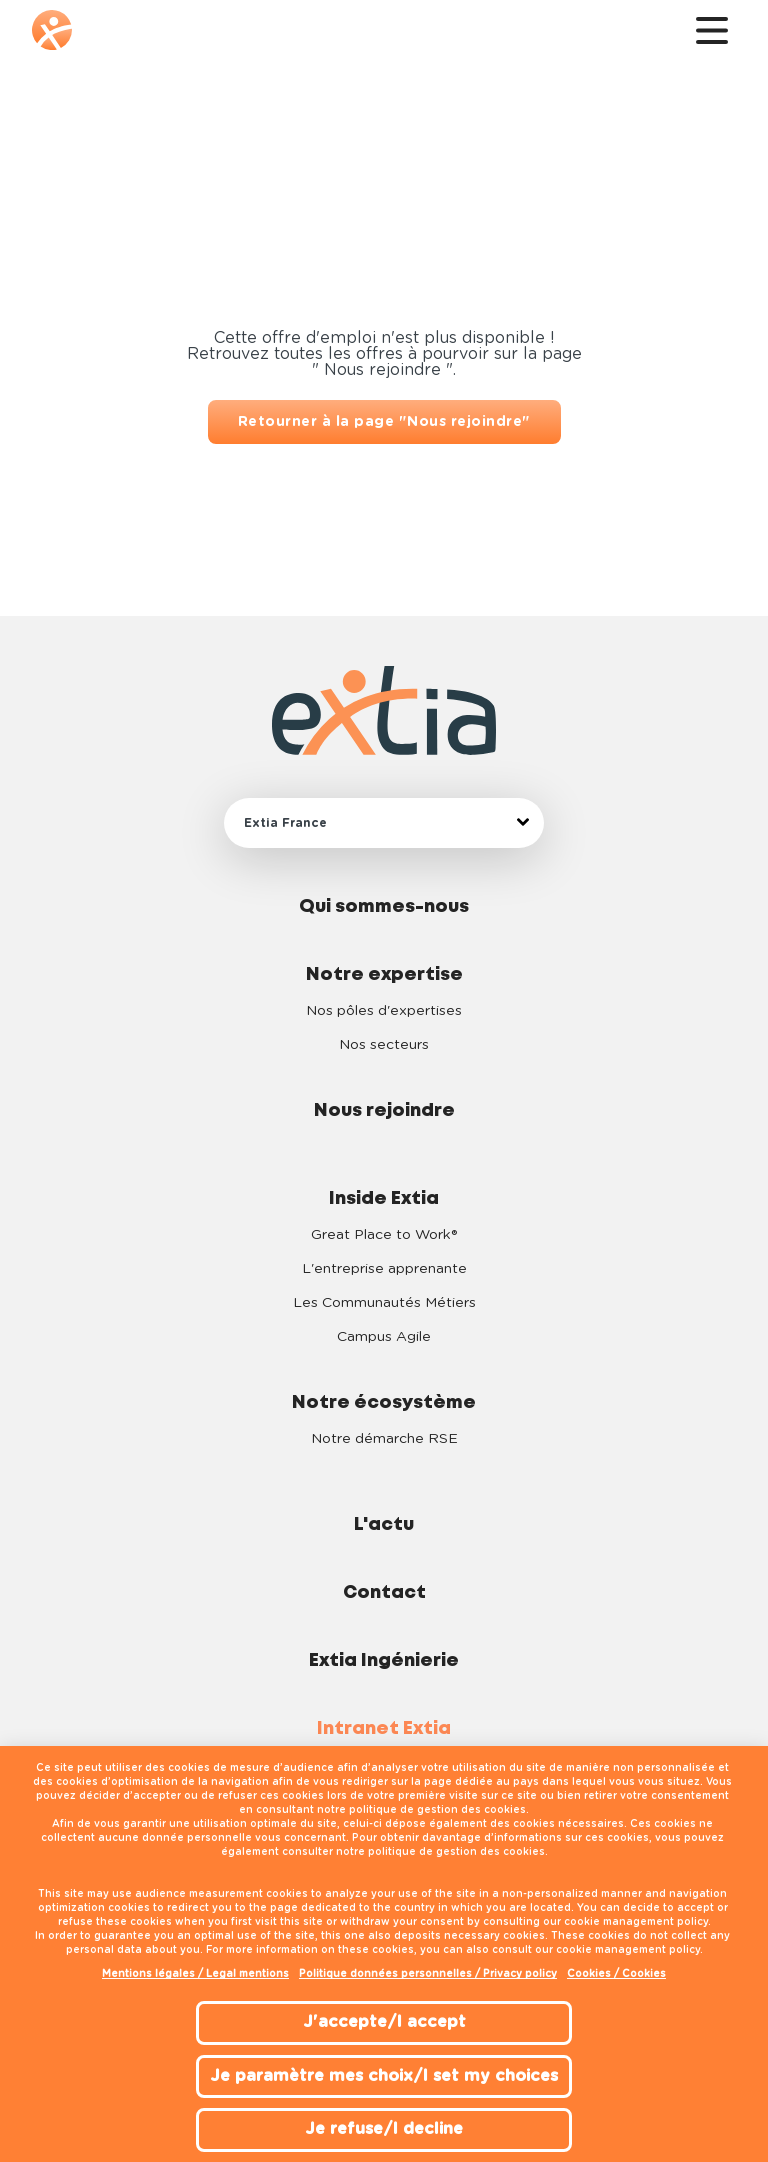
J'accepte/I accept (384, 2022)
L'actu (384, 1525)
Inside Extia (384, 1199)
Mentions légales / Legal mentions (195, 1974)
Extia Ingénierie (384, 1661)
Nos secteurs (384, 1045)
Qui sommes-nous (384, 907)
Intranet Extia (384, 1729)
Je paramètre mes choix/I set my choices (384, 2076)
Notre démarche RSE (384, 1439)
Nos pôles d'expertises (384, 1011)
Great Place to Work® (384, 1235)
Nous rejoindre (384, 1111)
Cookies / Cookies (616, 1974)
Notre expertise (384, 975)
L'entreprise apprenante (384, 1269)
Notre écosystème (384, 1403)
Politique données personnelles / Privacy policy (428, 1974)
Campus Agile (384, 1337)
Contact (384, 1593)
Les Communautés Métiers (384, 1303)
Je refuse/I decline (384, 2129)
